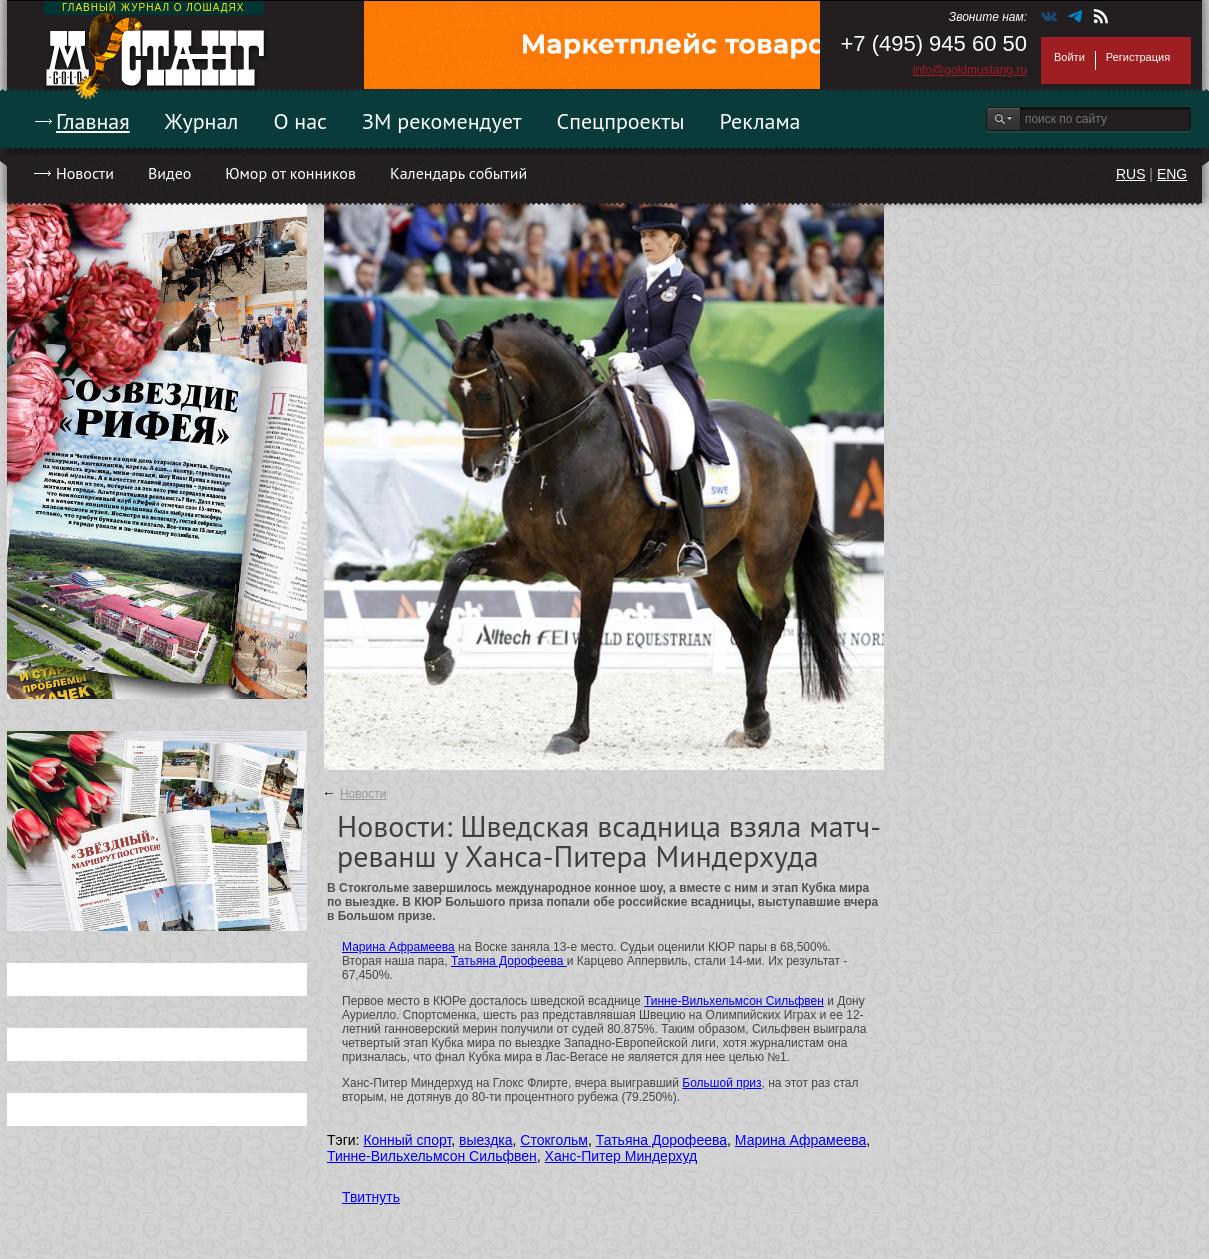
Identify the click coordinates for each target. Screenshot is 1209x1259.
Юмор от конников (290, 173)
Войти (1069, 57)
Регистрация (1138, 57)
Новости (85, 173)
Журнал (202, 121)
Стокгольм (554, 1140)
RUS (1131, 174)
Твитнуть (371, 1197)
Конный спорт (407, 1140)
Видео (169, 173)
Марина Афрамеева (398, 947)
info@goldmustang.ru (970, 70)
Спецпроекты (621, 121)
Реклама (760, 121)
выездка (485, 1140)
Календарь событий (458, 173)
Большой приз (721, 1083)
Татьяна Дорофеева (509, 961)
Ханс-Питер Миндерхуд (621, 1156)
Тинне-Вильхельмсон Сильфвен (734, 1001)
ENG (1172, 174)
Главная (93, 121)
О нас (300, 121)
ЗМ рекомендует (442, 121)
